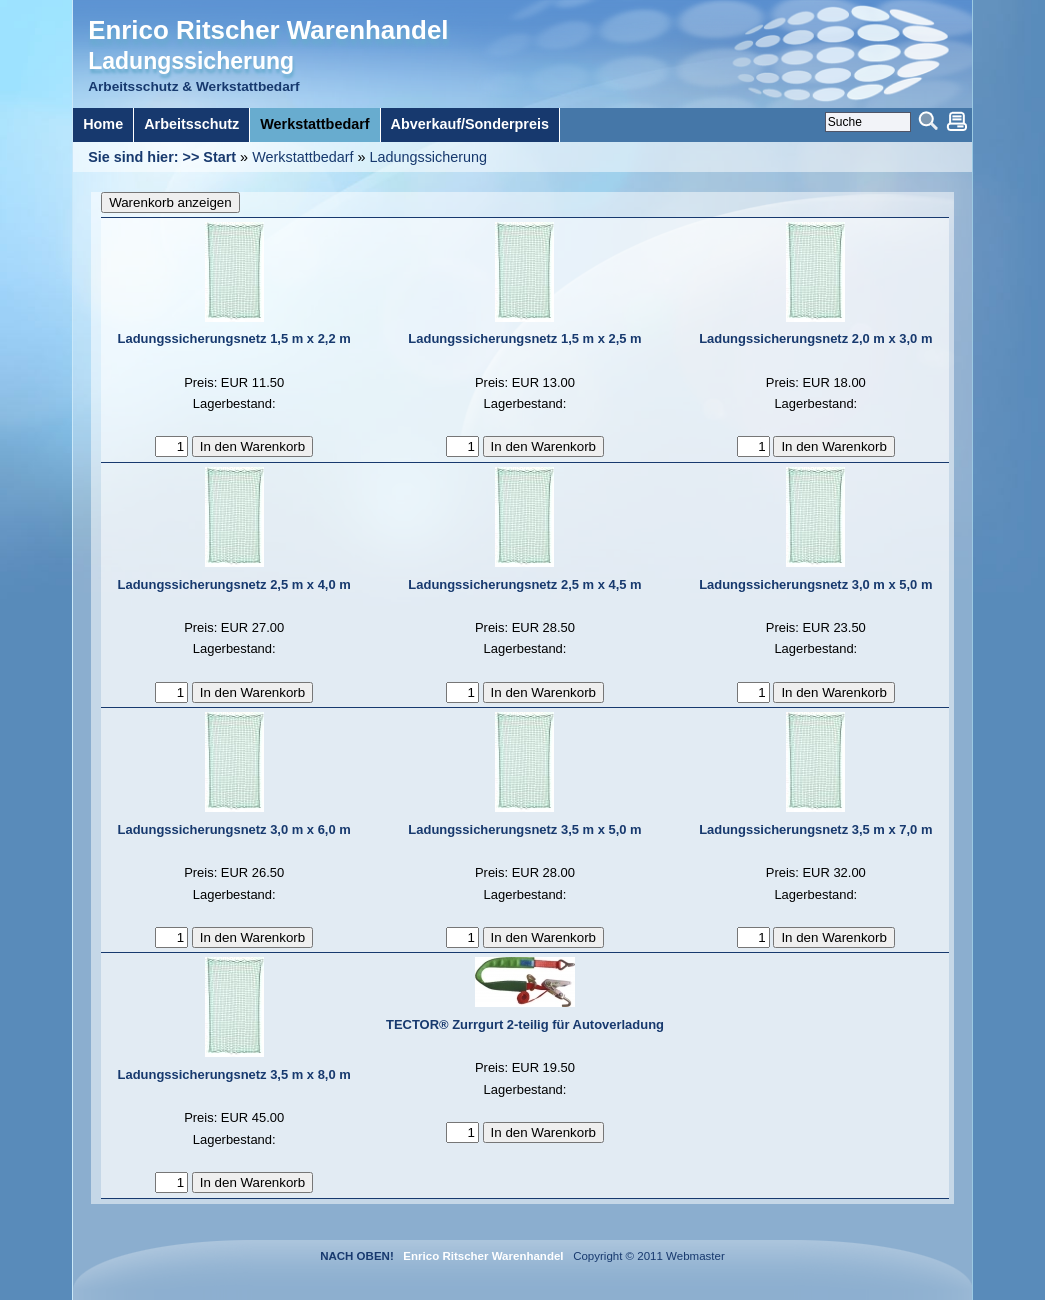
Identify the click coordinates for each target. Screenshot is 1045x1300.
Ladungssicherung (428, 157)
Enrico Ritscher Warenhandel (268, 30)
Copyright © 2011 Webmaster (646, 1256)
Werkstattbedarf (302, 157)
